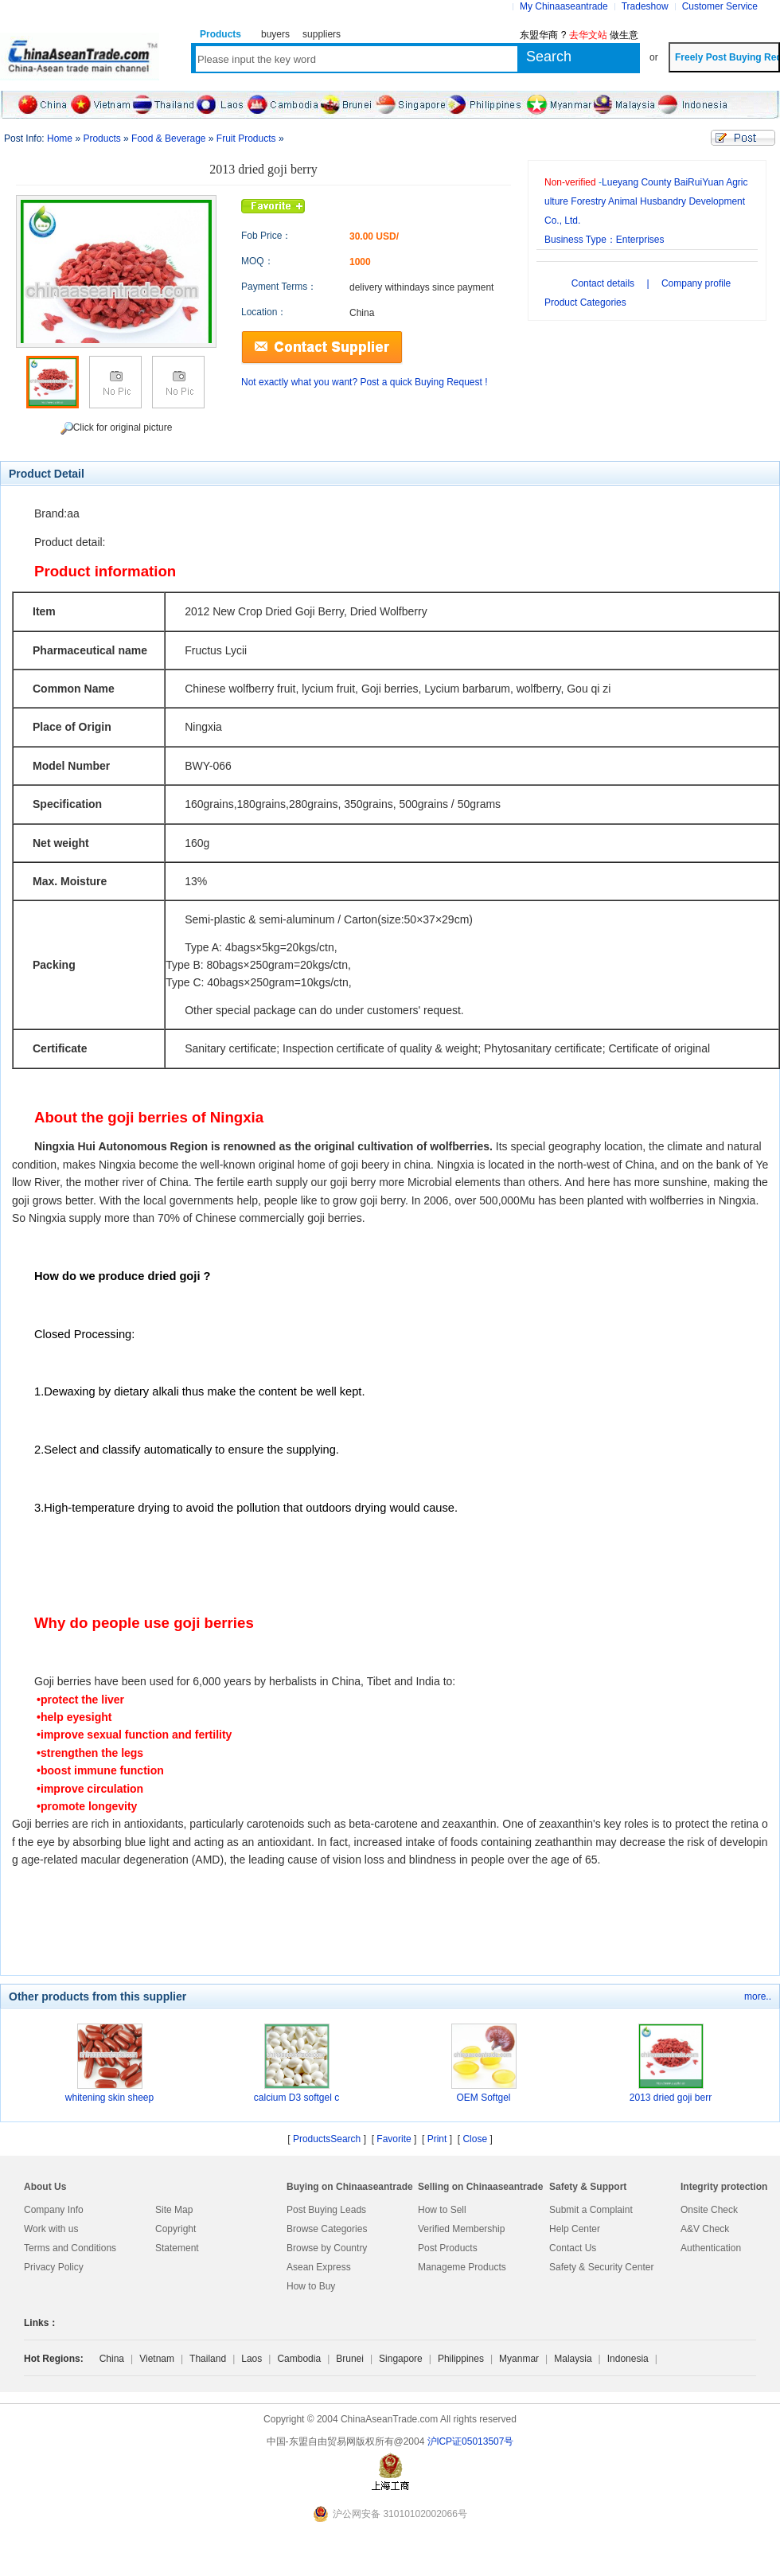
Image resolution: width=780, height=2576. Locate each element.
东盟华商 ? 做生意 (579, 35)
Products (101, 138)
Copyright (175, 2228)
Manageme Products (462, 2267)
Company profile (696, 283)
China (111, 2358)
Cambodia (299, 2358)
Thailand (207, 2358)
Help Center (574, 2228)
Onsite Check (709, 2209)
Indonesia (628, 2358)
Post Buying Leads (326, 2209)
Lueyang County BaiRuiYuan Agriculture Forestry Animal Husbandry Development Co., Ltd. (646, 201)
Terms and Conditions (70, 2248)
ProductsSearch (327, 2139)
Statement (177, 2248)
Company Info (54, 2209)
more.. (757, 1996)
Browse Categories (327, 2228)
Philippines (461, 2358)
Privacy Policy (54, 2267)
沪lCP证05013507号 (470, 2441)
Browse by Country (327, 2248)
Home (59, 138)
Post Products (448, 2248)
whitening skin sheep (109, 2097)
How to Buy (311, 2286)
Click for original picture (116, 428)
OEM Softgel (483, 2097)
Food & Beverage (168, 138)
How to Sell (442, 2209)
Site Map (174, 2209)
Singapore (401, 2358)
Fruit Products (246, 138)
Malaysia (572, 2358)
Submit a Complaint (591, 2209)
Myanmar (519, 2358)
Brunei (350, 2358)
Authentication (711, 2248)
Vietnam (156, 2358)
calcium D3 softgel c (296, 2097)
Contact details (602, 283)
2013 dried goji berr (671, 2097)
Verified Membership (461, 2228)
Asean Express (319, 2267)
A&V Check (705, 2228)
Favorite (393, 2139)
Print (437, 2139)
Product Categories (585, 302)
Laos (251, 2358)
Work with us (51, 2228)
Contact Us (572, 2248)
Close (474, 2139)
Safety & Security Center (601, 2267)
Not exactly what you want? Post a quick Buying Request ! (364, 382)
